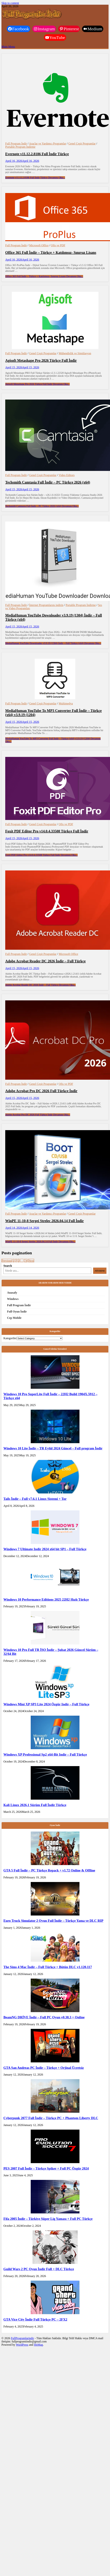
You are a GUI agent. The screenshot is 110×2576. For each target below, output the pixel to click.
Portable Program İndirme (20, 146)
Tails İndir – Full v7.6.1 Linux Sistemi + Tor (35, 1499)
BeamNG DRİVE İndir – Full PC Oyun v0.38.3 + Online (44, 2017)
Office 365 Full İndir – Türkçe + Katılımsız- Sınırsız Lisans (50, 252)
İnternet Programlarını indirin (46, 605)
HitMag (38, 2344)
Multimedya (66, 703)
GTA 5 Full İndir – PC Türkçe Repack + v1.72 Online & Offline (49, 1870)
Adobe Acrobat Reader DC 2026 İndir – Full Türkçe (45, 961)
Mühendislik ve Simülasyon (75, 353)
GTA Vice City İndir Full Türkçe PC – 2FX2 (35, 2319)
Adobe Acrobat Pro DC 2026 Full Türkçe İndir (41, 1091)
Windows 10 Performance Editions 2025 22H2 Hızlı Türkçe (46, 1599)
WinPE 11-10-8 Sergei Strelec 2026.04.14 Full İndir (44, 1221)
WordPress (22, 2344)
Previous (7, 1260)
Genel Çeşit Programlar (82, 143)
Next (31, 1260)
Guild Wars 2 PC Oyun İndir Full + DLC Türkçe (38, 2269)
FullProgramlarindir (22, 2338)
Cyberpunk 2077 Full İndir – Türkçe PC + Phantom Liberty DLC (50, 2118)
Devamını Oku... (35, 177)
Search (7, 1265)
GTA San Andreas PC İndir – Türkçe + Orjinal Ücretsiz (43, 2068)
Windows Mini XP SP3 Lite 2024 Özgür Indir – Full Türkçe (46, 1704)
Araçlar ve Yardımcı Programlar (47, 143)
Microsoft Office (39, 245)
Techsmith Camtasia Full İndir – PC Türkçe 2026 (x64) (47, 482)
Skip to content (10, 3)
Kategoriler (10, 1338)
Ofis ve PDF (58, 245)
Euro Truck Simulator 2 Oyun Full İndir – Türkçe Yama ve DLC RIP (53, 1921)
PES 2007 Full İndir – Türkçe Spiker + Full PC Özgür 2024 (46, 2168)
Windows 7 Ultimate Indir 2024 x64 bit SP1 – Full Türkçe (44, 1549)
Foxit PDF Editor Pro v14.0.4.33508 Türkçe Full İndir (46, 831)
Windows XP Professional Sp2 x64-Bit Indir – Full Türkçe (45, 1754)
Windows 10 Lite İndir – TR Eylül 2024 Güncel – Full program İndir (52, 1448)
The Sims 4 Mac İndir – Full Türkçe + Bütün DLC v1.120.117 (47, 1967)
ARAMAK (100, 1270)
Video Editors (67, 475)
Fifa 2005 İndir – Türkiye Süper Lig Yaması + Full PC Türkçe (47, 2219)
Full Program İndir (16, 143)
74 (25, 1260)
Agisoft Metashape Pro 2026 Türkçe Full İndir (41, 360)
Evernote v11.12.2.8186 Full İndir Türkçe (37, 154)
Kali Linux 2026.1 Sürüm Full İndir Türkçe (34, 1805)
